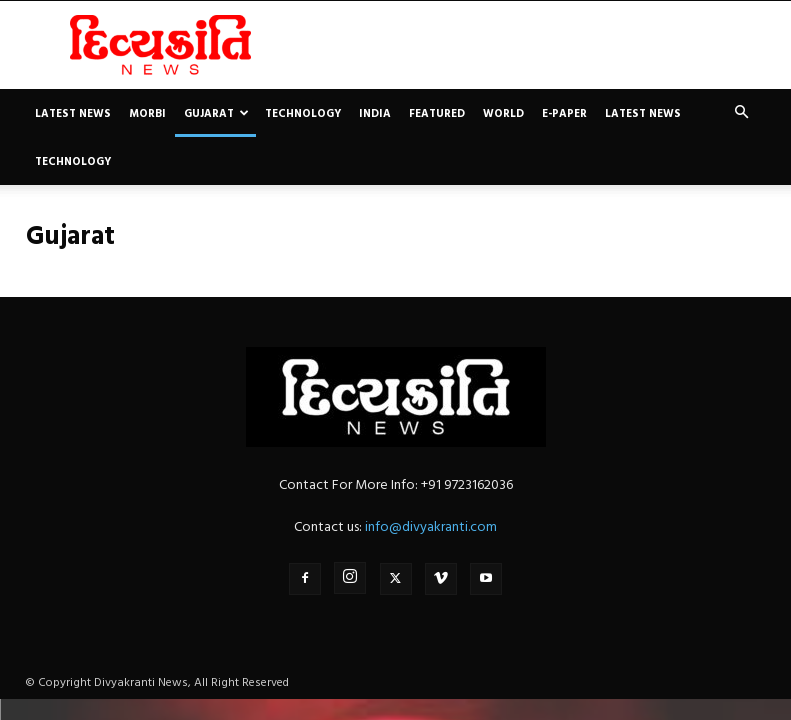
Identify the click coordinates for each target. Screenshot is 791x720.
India (375, 113)
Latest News (73, 113)
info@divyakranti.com (431, 525)
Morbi (147, 113)
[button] (742, 112)
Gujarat (216, 113)
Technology (303, 113)
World (503, 113)
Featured (437, 113)
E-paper (564, 113)
